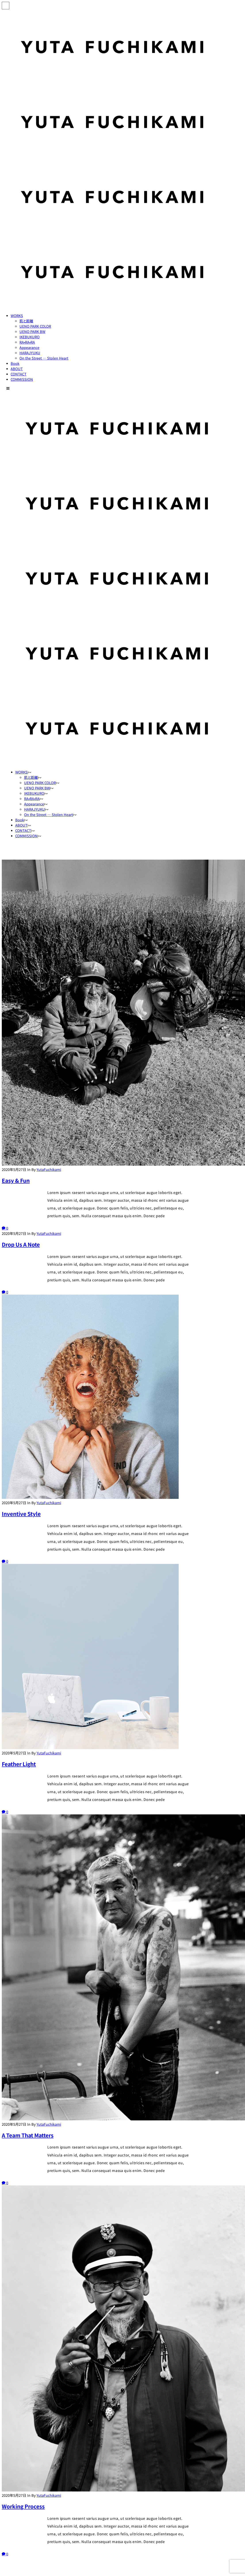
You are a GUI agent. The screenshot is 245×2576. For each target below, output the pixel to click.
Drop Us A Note (21, 1244)
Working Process (23, 2506)
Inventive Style (21, 1513)
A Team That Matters (28, 2135)
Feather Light (19, 1764)
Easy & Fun (16, 1180)
